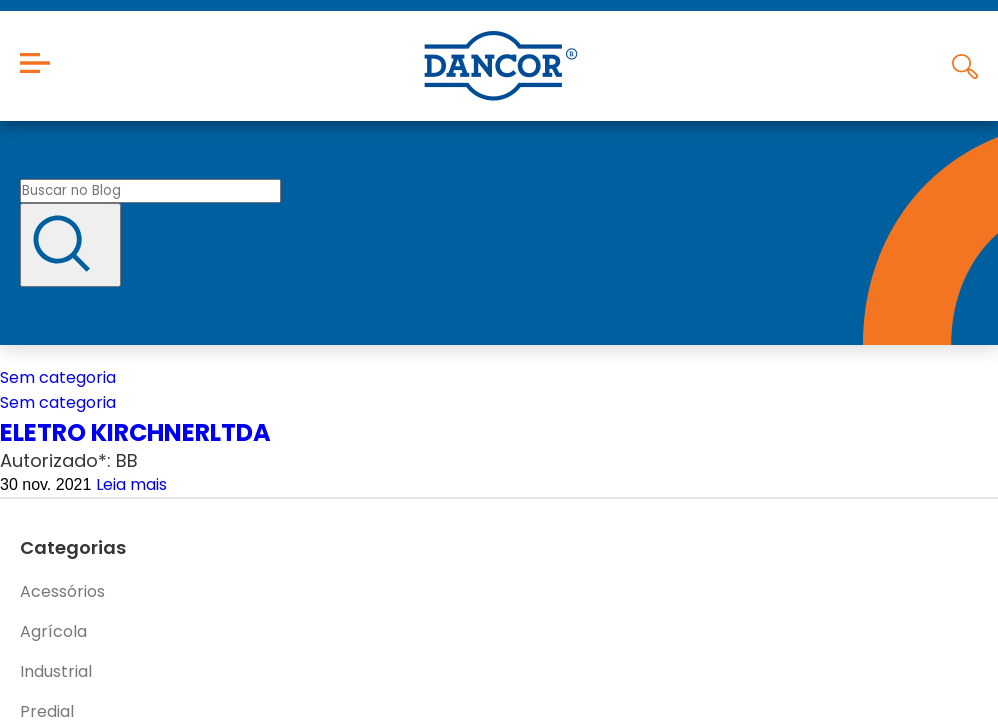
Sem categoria (58, 377)
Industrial (56, 671)
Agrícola (53, 631)
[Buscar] (70, 245)
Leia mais (131, 484)
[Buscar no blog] (150, 191)
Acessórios (62, 591)
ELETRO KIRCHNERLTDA (135, 432)
